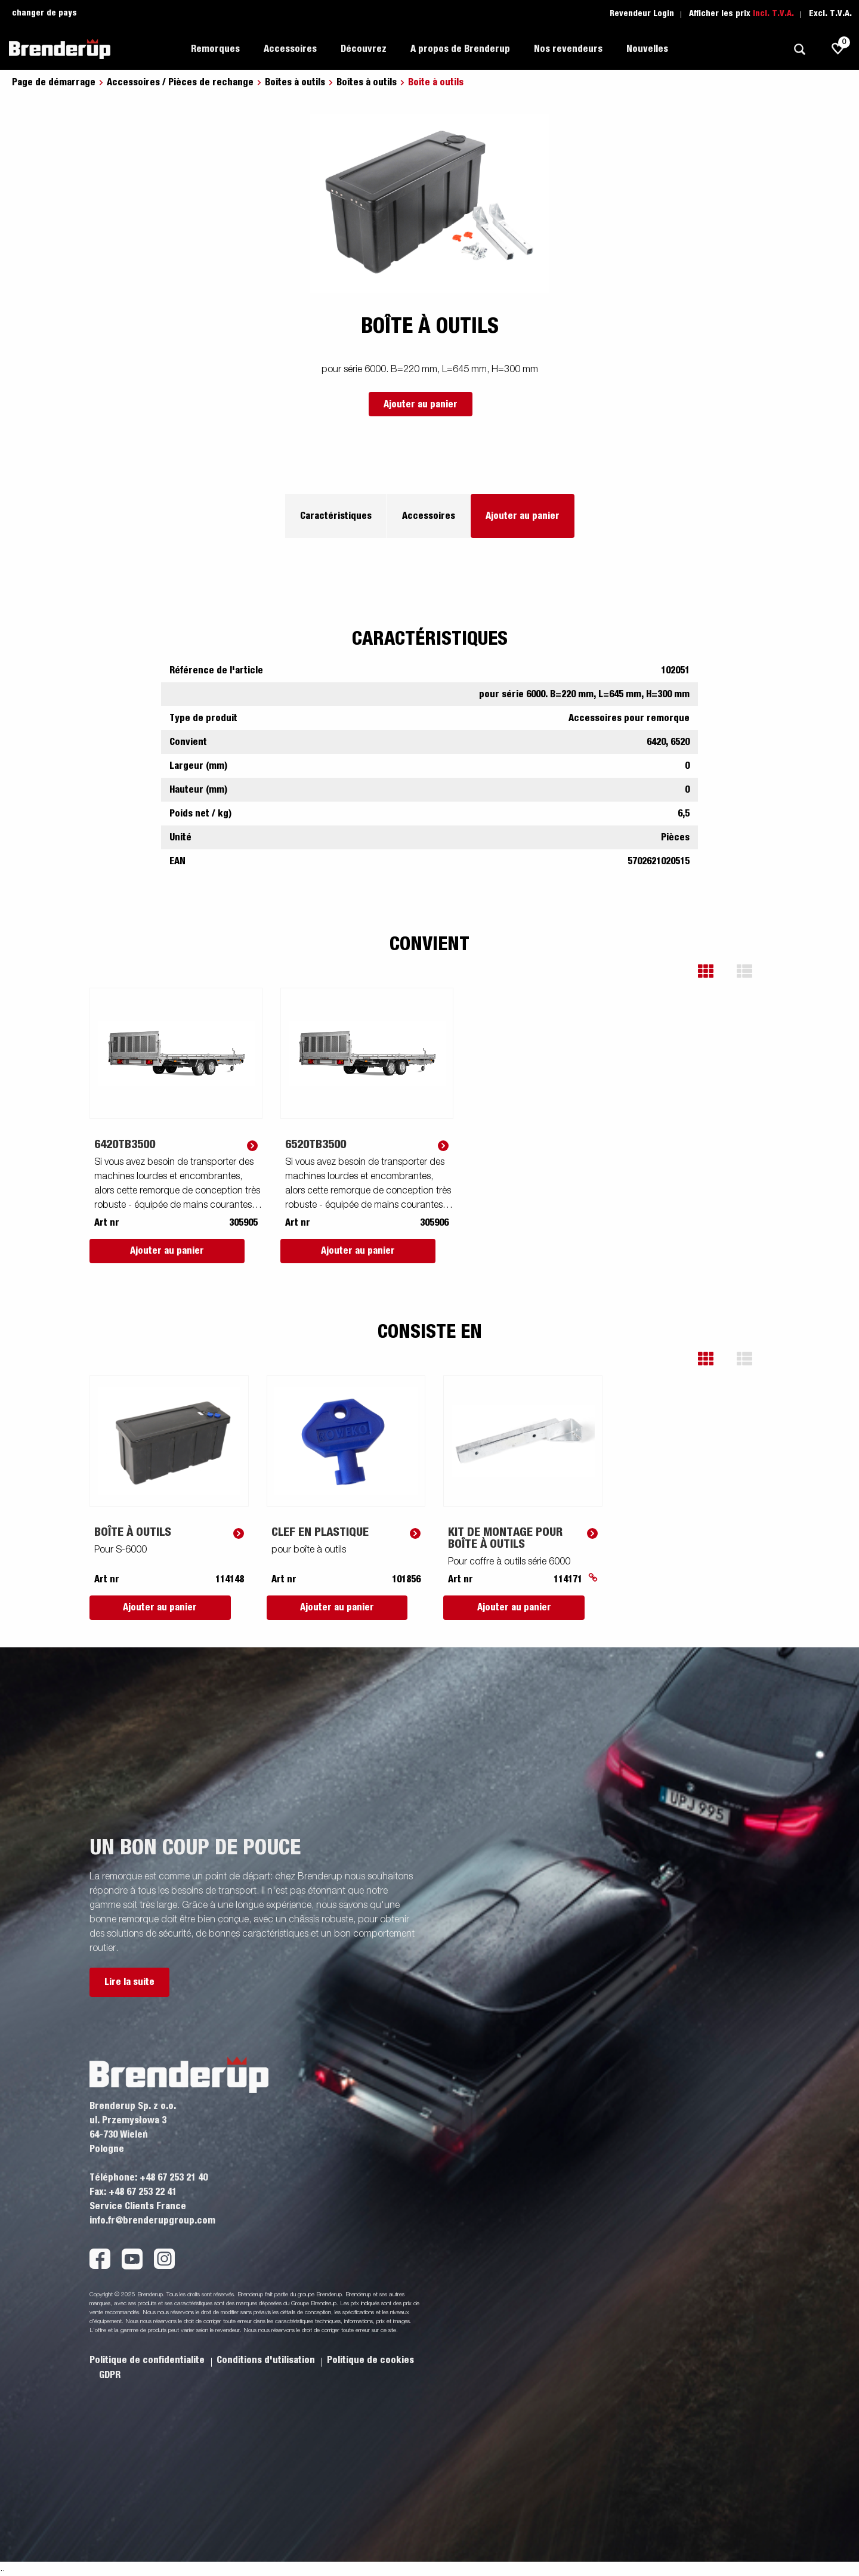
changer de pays (44, 13)
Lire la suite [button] (129, 1982)
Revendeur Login (642, 14)
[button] (714, 971)
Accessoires (290, 49)
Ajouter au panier (421, 404)
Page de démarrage (53, 82)
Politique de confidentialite (148, 2360)
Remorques (215, 49)
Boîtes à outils (295, 82)
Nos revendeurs (568, 49)
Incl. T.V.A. (773, 14)
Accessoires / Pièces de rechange (180, 82)
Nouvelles (647, 49)
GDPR (109, 2375)
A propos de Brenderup (460, 49)
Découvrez (364, 49)
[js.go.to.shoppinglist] (838, 49)
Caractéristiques (336, 516)
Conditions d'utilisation (267, 2360)
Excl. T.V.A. (830, 14)
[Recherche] (799, 49)
